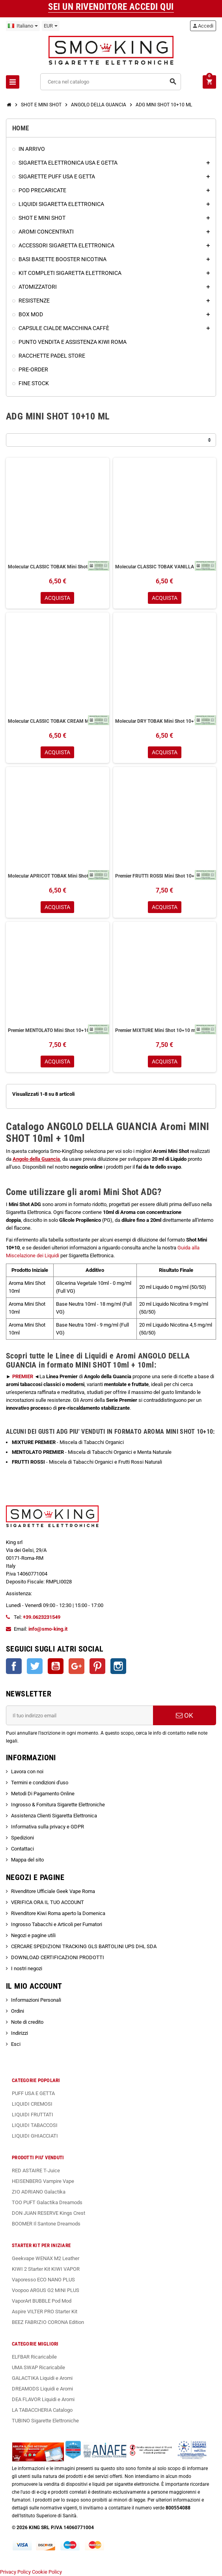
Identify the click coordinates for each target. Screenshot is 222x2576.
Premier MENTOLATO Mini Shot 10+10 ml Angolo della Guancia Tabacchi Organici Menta (57, 1030)
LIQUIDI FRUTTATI (32, 2115)
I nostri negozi (26, 1968)
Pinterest (97, 1666)
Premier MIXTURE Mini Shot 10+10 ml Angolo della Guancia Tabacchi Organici (165, 1030)
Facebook (14, 1666)
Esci (16, 2044)
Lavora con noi (27, 1771)
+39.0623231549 (41, 1617)
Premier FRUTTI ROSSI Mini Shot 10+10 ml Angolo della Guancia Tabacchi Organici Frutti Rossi (165, 876)
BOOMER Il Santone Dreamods (46, 2224)
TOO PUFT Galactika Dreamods (47, 2202)
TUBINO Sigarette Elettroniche (45, 2421)
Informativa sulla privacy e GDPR (47, 1827)
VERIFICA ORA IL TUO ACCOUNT (47, 1902)
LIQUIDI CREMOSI (32, 2104)
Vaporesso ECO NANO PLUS (43, 2280)
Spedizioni (22, 1838)
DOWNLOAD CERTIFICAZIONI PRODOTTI (57, 1957)
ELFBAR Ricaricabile (34, 2357)
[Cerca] (110, 81)
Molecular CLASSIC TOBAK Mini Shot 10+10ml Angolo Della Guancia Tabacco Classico (57, 567)
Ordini (17, 2011)
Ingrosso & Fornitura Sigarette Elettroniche (58, 1805)
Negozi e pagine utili (33, 1935)
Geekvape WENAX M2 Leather (45, 2258)
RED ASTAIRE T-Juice (36, 2170)
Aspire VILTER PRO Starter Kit (44, 2311)
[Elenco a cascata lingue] (23, 26)
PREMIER (22, 1376)
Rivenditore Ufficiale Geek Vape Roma (53, 1891)
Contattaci (22, 1849)
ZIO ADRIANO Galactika (38, 2192)
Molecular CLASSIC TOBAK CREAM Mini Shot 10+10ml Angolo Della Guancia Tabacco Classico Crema (57, 721)
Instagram (118, 1666)
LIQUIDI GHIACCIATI (35, 2136)
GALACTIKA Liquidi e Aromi (42, 2378)
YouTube (55, 1666)
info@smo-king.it (47, 1629)
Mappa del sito (27, 1860)
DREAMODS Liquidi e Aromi (42, 2389)
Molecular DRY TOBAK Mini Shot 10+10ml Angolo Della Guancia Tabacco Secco (165, 721)
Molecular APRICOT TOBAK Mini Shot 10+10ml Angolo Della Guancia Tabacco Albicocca (57, 876)
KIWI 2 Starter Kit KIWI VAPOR (46, 2269)
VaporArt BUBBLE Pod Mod (41, 2301)
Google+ (76, 1666)
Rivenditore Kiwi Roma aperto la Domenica (58, 1913)
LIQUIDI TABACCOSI (35, 2125)
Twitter (35, 1666)
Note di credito (27, 2022)
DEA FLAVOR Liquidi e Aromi (43, 2399)
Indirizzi (19, 2033)
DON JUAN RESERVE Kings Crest (48, 2213)
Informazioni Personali (36, 2000)
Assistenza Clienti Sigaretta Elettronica (54, 1816)
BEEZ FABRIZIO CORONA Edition (48, 2322)
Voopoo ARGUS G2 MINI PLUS (45, 2290)
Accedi (202, 26)
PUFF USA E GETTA (33, 2093)
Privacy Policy (15, 2572)
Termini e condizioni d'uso (39, 1782)
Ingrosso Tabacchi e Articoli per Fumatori (56, 1924)
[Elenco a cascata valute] (51, 26)
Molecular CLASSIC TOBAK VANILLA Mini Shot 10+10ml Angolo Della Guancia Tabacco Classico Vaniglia (165, 567)
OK (184, 1715)
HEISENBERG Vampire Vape (43, 2181)
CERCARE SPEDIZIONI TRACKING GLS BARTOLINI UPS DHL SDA (84, 1946)
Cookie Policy (47, 2572)
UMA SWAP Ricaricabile (38, 2367)
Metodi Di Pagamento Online (43, 1794)
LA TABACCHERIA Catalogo (42, 2410)
